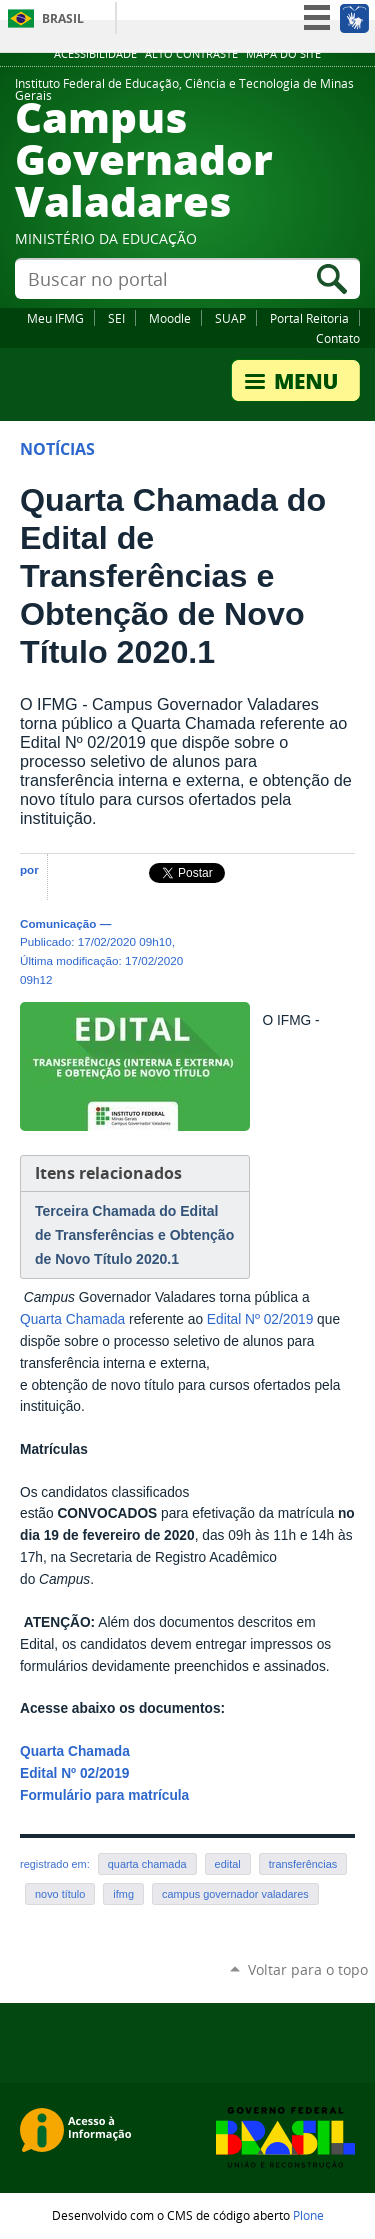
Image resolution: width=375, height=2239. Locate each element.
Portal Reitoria (309, 318)
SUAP (230, 318)
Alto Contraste (191, 54)
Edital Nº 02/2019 (260, 1319)
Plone (308, 2215)
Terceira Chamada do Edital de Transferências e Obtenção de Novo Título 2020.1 (134, 1235)
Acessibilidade (95, 54)
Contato (338, 338)
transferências (303, 1864)
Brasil (63, 18)
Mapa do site (283, 54)
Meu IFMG (55, 318)
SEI (116, 318)
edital (228, 1864)
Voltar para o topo (308, 1969)
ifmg (123, 1894)
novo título (60, 1894)
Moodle (170, 318)
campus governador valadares (235, 1894)
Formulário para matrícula (104, 1795)
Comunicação (58, 923)
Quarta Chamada (72, 1319)
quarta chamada (147, 1864)
